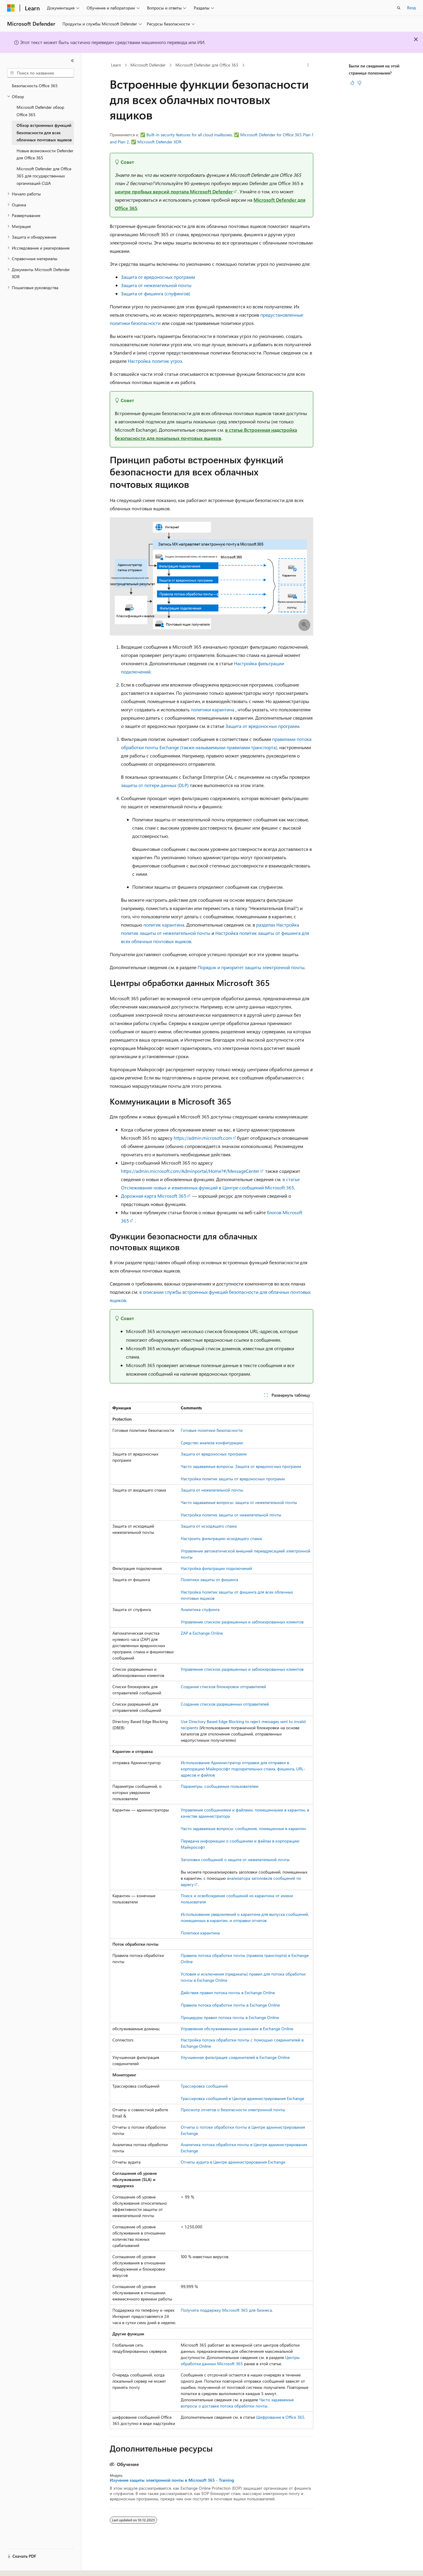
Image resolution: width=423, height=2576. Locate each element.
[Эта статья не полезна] (359, 82)
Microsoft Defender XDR (159, 142)
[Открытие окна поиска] (399, 8)
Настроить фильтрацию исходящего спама (221, 1538)
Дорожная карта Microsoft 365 (153, 1196)
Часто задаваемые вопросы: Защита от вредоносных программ (241, 1466)
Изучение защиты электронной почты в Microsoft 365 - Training (172, 2480)
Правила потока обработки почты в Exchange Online (230, 2005)
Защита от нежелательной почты (156, 285)
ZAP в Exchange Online (202, 1633)
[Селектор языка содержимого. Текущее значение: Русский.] (20, 2566)
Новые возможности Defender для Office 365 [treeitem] (45, 154)
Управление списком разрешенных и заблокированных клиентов (242, 1622)
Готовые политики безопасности (212, 1430)
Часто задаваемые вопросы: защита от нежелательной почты (239, 1502)
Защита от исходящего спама (209, 1526)
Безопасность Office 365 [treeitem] (35, 85)
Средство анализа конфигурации (212, 1442)
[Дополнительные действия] (308, 65)
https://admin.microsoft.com (203, 1138)
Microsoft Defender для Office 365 (206, 65)
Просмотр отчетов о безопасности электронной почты (233, 2109)
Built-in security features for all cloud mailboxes (189, 134)
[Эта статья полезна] (352, 82)
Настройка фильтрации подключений (216, 1568)
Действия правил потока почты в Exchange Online (228, 1992)
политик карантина (163, 925)
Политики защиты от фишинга (209, 1579)
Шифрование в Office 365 (280, 2417)
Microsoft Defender (148, 65)
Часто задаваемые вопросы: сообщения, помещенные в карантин (243, 1828)
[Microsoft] (11, 8)
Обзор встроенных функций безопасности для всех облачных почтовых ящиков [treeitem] (44, 132)
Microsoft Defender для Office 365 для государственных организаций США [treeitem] (44, 176)
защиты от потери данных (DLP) (155, 785)
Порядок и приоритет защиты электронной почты (251, 967)
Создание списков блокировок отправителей (223, 1686)
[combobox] (40, 73)
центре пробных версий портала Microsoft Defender (174, 191)
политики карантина (212, 709)
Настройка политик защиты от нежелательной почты (231, 1515)
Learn (116, 65)
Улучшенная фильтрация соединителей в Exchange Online (235, 2057)
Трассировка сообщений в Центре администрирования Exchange (242, 2098)
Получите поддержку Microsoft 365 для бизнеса (226, 2310)
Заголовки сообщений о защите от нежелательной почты (235, 1859)
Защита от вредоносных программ (158, 277)
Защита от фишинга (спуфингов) (155, 293)
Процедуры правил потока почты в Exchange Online (230, 2017)
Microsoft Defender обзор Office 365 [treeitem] (40, 110)
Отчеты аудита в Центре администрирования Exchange (233, 2162)
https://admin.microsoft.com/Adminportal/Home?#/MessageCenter (190, 1171)
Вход (411, 7)
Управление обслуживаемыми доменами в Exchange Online (237, 2028)
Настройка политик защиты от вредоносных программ (233, 1479)
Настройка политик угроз (155, 361)
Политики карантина (200, 1933)
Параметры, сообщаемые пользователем (220, 1786)
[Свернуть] (72, 60)
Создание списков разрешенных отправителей (225, 1704)
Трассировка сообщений (204, 2086)
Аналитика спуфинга (200, 1609)
